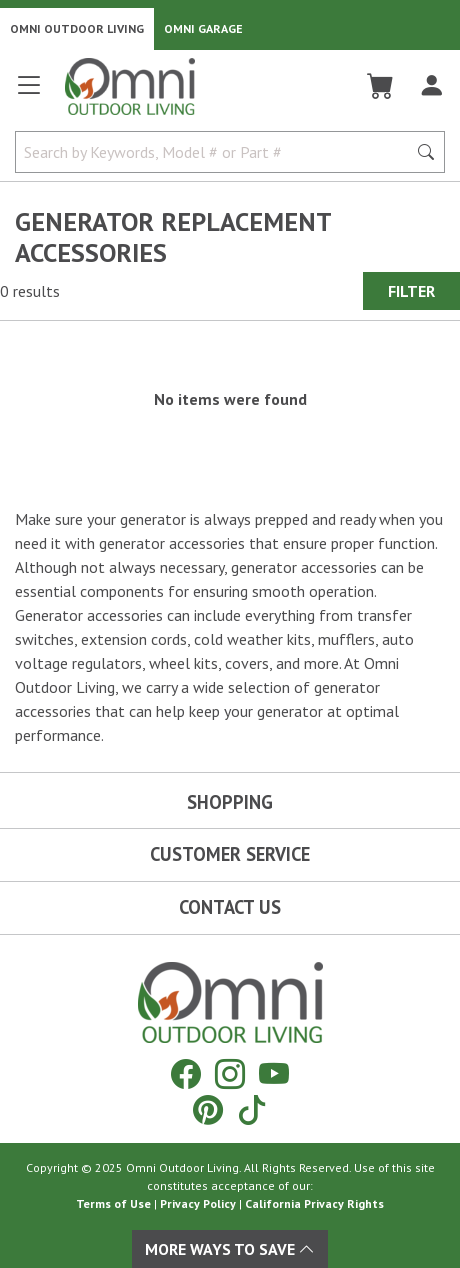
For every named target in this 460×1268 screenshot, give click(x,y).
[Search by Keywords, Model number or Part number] (217, 152)
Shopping (230, 802)
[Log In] (431, 86)
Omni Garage (203, 28)
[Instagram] (230, 1073)
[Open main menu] (29, 93)
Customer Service (230, 854)
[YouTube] (274, 1073)
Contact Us (230, 907)
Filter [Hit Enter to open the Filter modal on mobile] (411, 291)
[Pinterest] (208, 1109)
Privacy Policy (198, 1203)
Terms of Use (113, 1203)
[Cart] (380, 86)
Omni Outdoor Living (77, 28)
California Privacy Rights (314, 1203)
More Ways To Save (230, 1249)
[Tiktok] (252, 1109)
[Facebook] (186, 1073)
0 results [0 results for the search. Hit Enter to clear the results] (30, 291)
